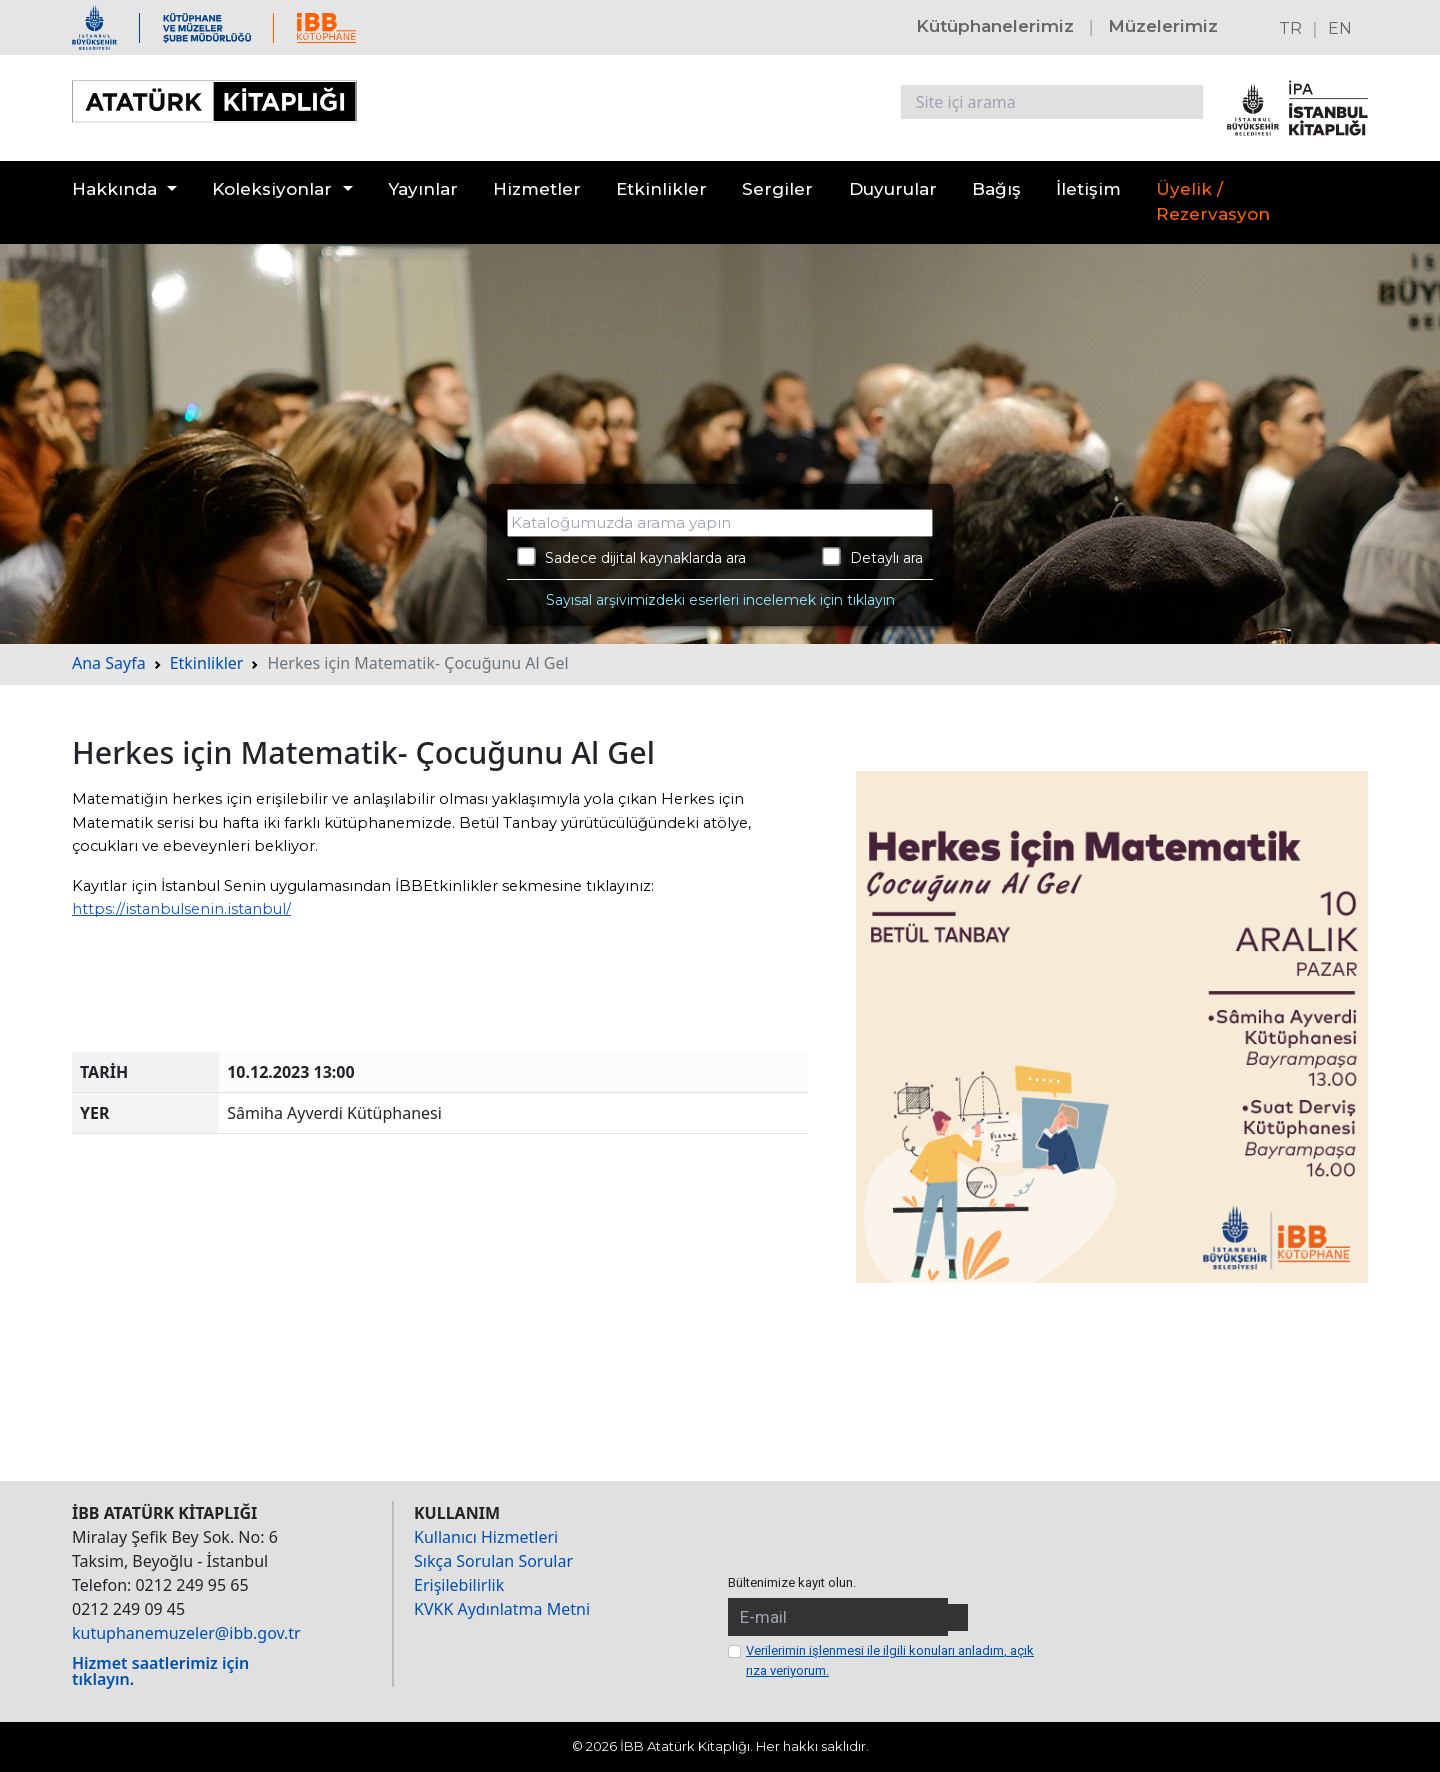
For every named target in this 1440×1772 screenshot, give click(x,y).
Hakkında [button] (114, 189)
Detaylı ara (872, 557)
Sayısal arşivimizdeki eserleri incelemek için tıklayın (720, 600)
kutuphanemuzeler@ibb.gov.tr (186, 1633)
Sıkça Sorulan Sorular (493, 1561)
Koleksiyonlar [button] (272, 189)
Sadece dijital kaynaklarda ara (631, 557)
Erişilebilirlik (459, 1585)
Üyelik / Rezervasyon (1213, 202)
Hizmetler (537, 189)
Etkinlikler (661, 189)
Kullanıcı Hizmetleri (486, 1537)
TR (1290, 28)
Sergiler (777, 189)
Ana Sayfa (109, 663)
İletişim (1088, 189)
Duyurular (893, 189)
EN (1340, 28)
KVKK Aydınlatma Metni (502, 1609)
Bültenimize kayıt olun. (792, 1582)
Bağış (996, 189)
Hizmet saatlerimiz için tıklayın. (160, 1671)
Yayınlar (423, 189)
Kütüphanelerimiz (995, 26)
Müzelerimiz (1163, 26)
